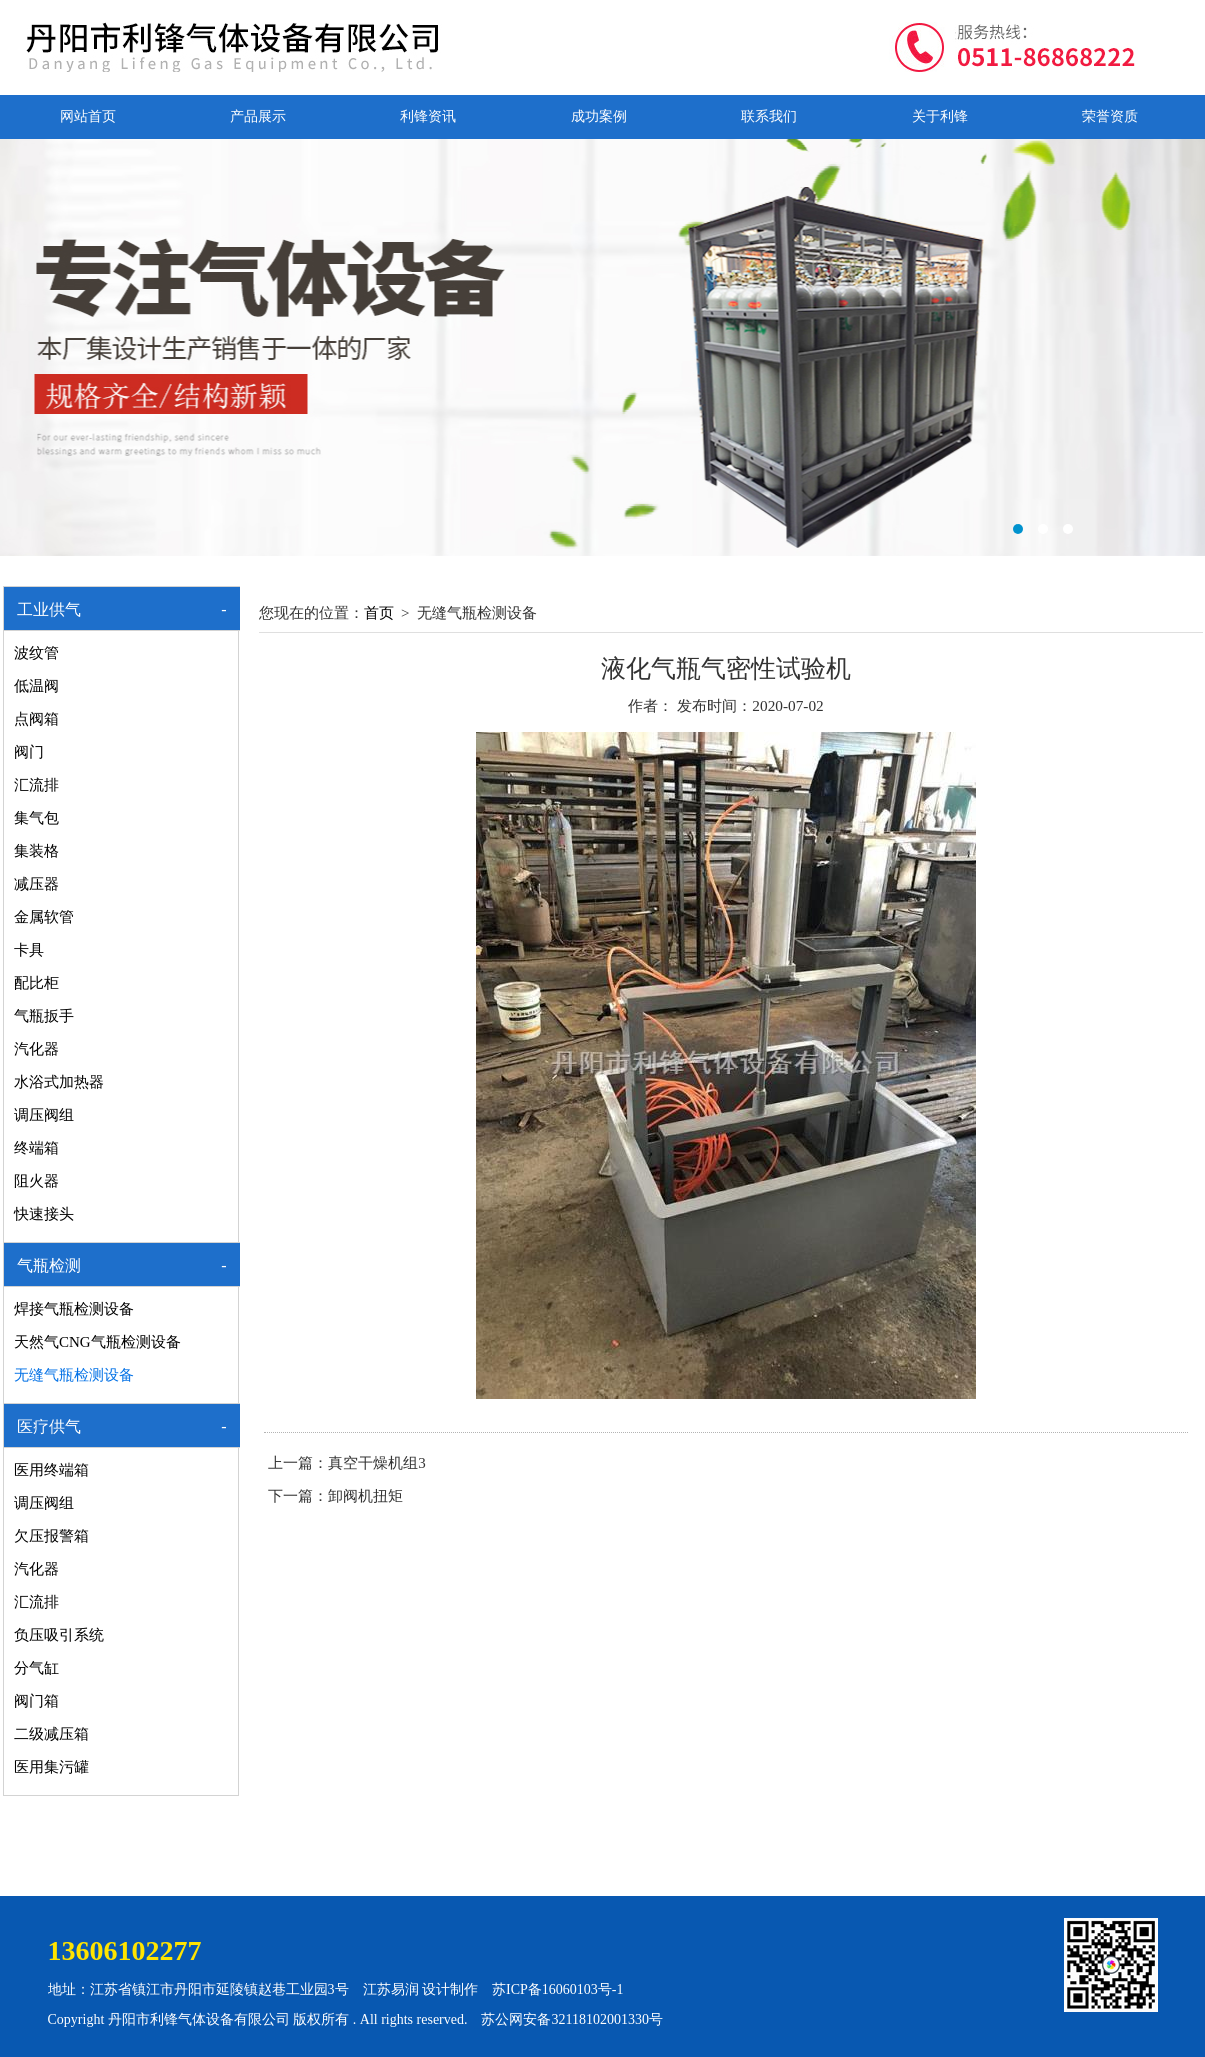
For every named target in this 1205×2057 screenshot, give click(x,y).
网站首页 (88, 116)
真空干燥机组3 (377, 1463)
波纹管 (36, 653)
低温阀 (36, 686)
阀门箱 (36, 1701)
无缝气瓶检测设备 (74, 1375)
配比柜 (36, 983)
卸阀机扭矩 (365, 1496)
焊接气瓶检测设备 (74, 1309)
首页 (379, 613)
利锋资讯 (428, 116)
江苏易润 (391, 1989)
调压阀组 (44, 1115)
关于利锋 (940, 116)
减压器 (36, 884)
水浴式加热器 (59, 1082)
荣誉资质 (1110, 116)
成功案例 (599, 116)
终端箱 (36, 1148)
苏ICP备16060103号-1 (557, 1989)
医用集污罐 (51, 1767)
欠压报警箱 (51, 1536)
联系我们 (769, 116)
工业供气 (49, 609)
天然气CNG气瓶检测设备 (97, 1342)
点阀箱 (36, 719)
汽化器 (36, 1049)
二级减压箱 (51, 1734)
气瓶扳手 (44, 1016)
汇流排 (36, 785)
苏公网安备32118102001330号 (571, 2019)
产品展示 (258, 116)
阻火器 (36, 1181)
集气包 (36, 818)
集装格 (36, 851)
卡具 (29, 950)
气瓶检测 (49, 1265)
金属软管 (44, 917)
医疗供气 (49, 1426)
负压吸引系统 (59, 1635)
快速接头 (44, 1214)
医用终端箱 (51, 1470)
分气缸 (36, 1668)
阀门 (29, 752)
